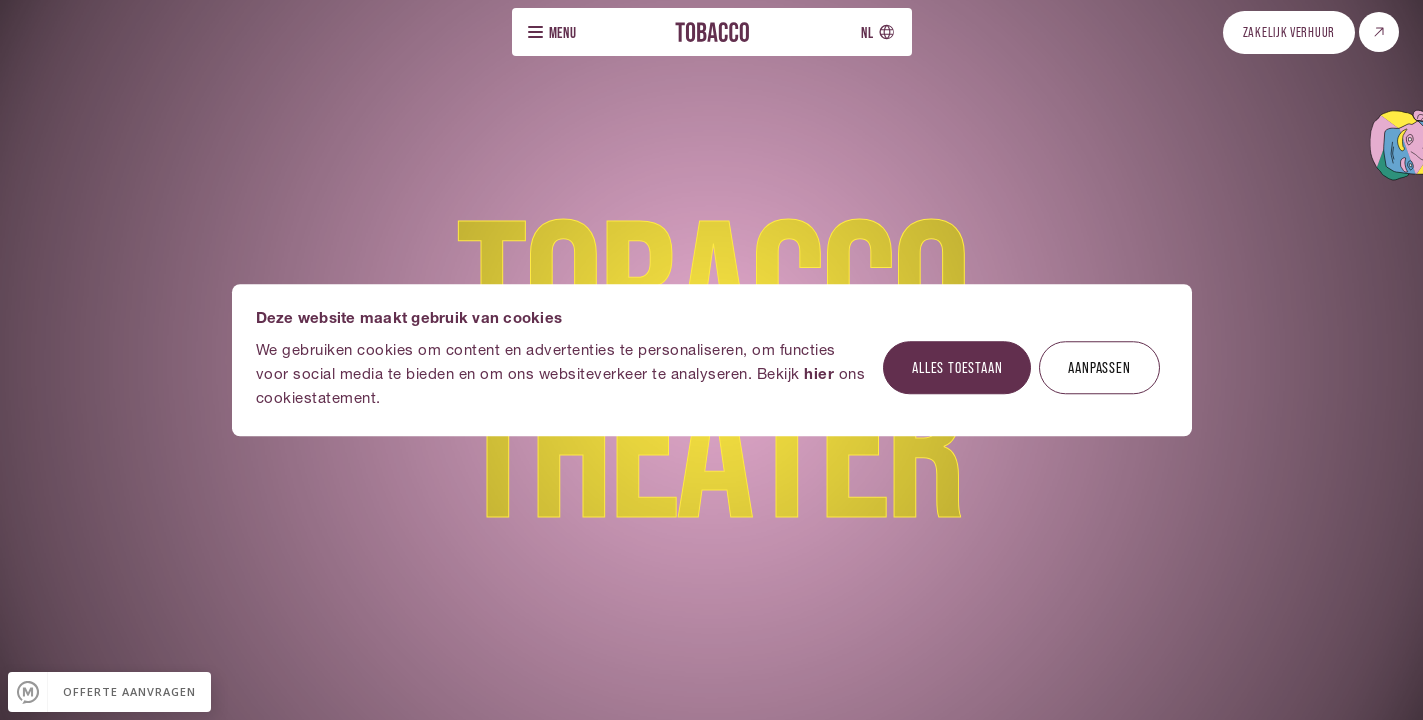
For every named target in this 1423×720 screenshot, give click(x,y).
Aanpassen (1099, 366)
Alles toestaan (957, 366)
